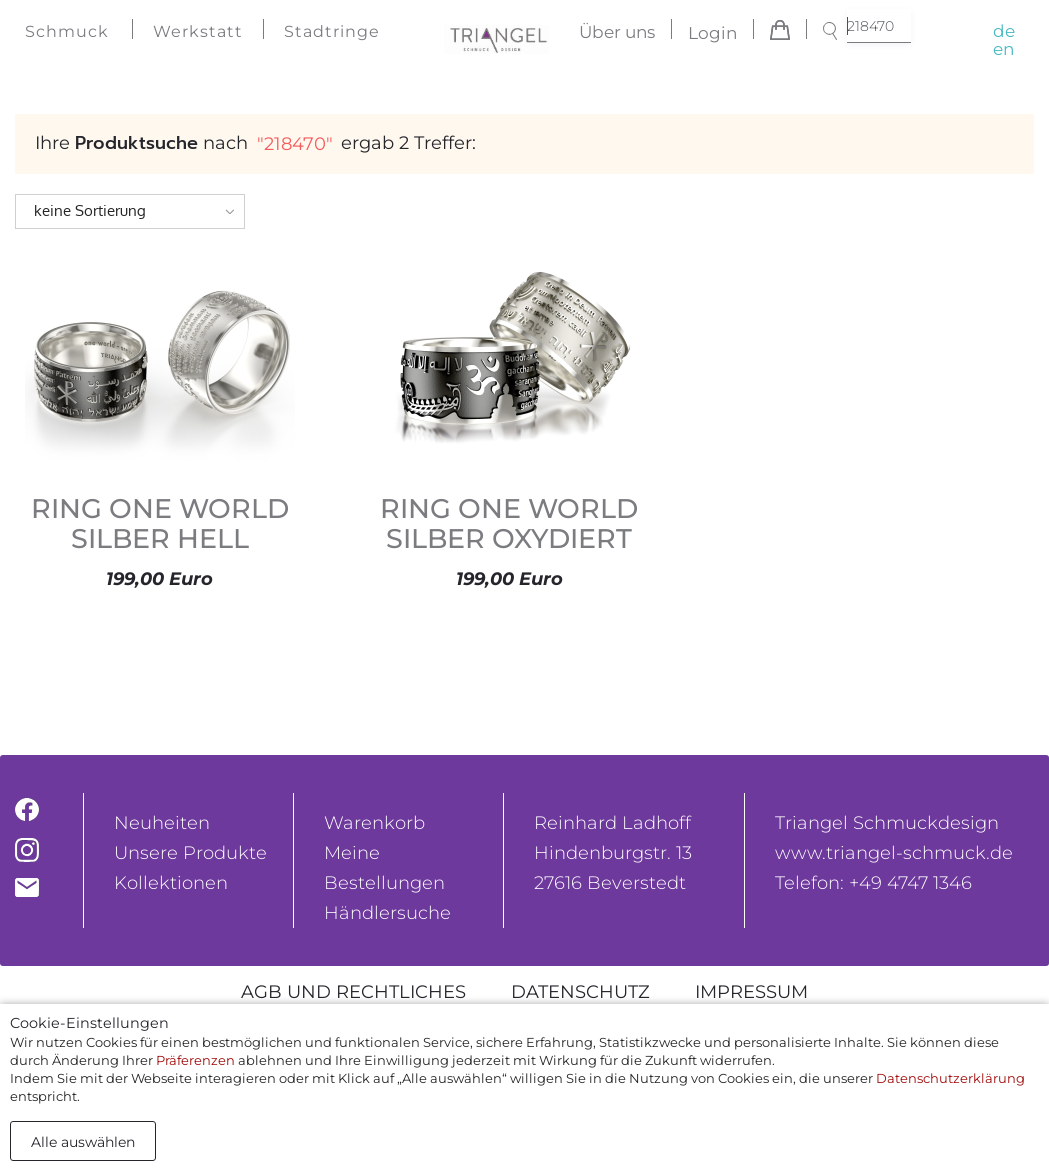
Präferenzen (195, 1060)
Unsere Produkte (190, 853)
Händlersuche (387, 913)
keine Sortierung (90, 210)
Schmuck (67, 31)
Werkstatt (198, 31)
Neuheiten (162, 823)
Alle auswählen (83, 1142)
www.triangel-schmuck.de (894, 853)
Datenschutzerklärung (950, 1078)
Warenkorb (374, 823)
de (1004, 31)
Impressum (751, 992)
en (1003, 49)
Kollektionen (171, 883)
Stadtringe (332, 31)
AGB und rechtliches (353, 992)
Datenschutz (580, 992)
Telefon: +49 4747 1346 (873, 883)
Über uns (617, 33)
